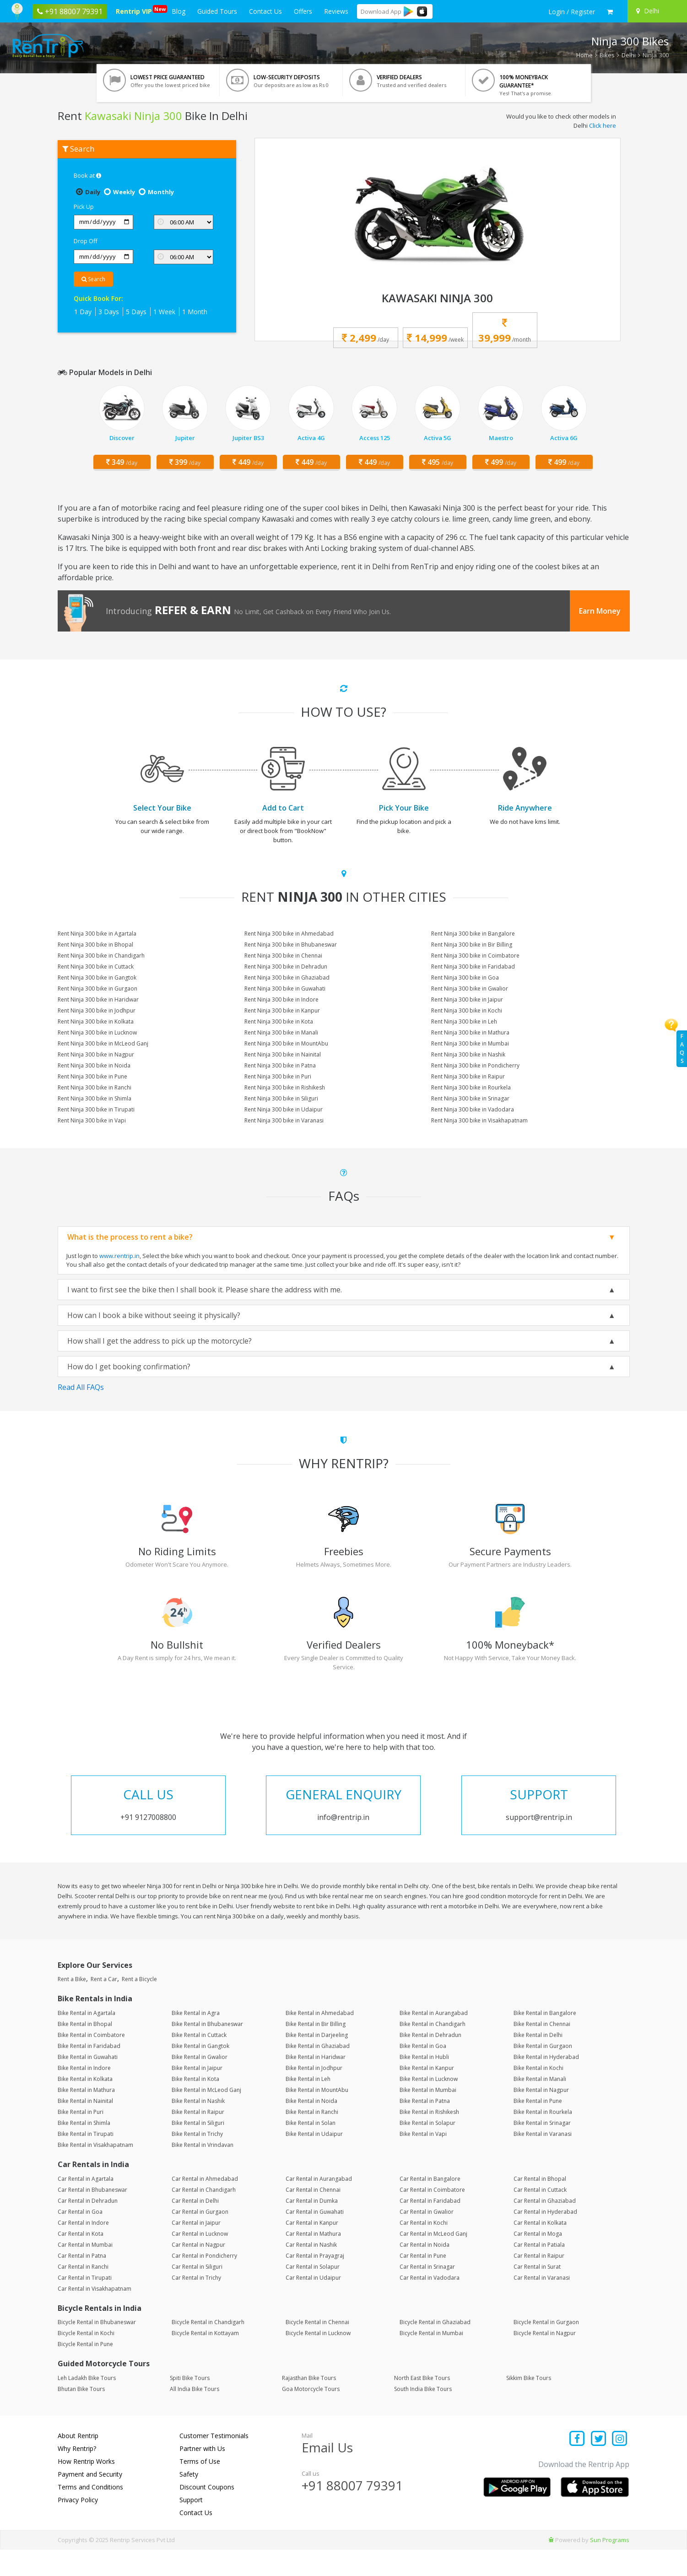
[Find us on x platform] (598, 2466)
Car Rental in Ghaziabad (545, 2227)
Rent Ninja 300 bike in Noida (94, 1065)
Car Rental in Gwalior (427, 2238)
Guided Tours (217, 11)
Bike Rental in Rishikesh (429, 2139)
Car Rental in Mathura (313, 2260)
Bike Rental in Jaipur (197, 2095)
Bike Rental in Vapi (423, 2161)
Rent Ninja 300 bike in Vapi (92, 1120)
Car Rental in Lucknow (200, 2260)
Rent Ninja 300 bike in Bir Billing (471, 944)
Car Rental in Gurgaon (200, 2238)
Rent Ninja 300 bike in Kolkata (96, 1021)
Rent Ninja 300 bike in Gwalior (469, 988)
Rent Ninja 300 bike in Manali (281, 1032)
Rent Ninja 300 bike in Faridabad (473, 966)
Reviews (336, 11)
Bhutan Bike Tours (81, 2415)
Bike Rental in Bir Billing (316, 2051)
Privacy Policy (78, 2526)
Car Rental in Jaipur (196, 2249)
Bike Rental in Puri (80, 2139)
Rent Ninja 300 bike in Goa (465, 977)
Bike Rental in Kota (195, 2106)
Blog (178, 11)
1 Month (194, 311)
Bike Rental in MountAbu (317, 2117)
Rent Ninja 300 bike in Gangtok (97, 977)
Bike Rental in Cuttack (199, 2062)
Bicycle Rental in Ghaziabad (435, 2349)
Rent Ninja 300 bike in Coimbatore (475, 955)
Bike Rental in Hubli (424, 2084)
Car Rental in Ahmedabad (205, 2205)
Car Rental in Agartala (86, 2205)
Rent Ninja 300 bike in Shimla (94, 1098)
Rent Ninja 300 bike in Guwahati (284, 988)
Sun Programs (609, 2566)
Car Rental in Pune (423, 2282)
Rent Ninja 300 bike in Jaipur (467, 999)
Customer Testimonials (214, 2462)
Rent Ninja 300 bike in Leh (464, 1021)
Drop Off (85, 241)
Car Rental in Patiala (539, 2271)
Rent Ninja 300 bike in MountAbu (286, 1043)
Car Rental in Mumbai (85, 2271)
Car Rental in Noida (424, 2271)
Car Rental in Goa (80, 2238)
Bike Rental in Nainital (85, 2128)
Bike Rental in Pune (538, 2128)
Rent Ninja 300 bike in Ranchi (94, 1087)
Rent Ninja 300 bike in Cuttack (96, 966)
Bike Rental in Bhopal (85, 2051)
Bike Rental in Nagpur (541, 2117)
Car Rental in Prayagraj (315, 2282)
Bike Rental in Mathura (86, 2117)
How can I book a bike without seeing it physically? (153, 1315)
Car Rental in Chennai (313, 2216)
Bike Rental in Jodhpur (314, 2095)
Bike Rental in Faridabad (89, 2073)
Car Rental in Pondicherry (204, 2282)
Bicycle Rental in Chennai (317, 2349)
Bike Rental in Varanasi (543, 2161)
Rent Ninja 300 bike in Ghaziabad (287, 977)
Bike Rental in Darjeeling (317, 2062)
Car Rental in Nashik (311, 2271)
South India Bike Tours (423, 2415)
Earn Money (600, 611)
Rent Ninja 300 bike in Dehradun (285, 966)
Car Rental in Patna (82, 2282)
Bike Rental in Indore (84, 2095)
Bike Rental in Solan (310, 2150)
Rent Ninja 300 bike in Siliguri (281, 1098)
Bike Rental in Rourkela (543, 2139)
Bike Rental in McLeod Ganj (206, 2117)
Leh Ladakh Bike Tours (87, 2404)
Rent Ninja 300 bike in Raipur (468, 1076)
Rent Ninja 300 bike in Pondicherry (475, 1065)
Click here (602, 125)
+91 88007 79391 (352, 2512)
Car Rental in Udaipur (313, 2304)
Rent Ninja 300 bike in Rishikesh (284, 1087)
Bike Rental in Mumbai (428, 2117)
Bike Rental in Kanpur (427, 2095)
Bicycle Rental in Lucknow (318, 2360)
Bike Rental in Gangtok (200, 2073)
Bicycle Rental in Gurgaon (546, 2349)
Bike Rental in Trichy (197, 2161)
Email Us (327, 2474)
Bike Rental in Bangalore (545, 2040)
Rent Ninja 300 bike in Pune (92, 1076)
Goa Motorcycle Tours (311, 2415)
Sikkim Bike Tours (528, 2404)
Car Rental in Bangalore (430, 2205)
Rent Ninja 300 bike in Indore (281, 999)
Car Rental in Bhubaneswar (92, 2216)
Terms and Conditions (90, 2513)
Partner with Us (202, 2475)
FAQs (682, 1048)
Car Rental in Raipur (539, 2282)
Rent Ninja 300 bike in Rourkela (471, 1087)
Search (93, 279)
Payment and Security (90, 2500)
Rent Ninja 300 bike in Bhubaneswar (290, 944)
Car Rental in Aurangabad (319, 2205)
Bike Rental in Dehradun (430, 2062)
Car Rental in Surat (537, 2293)
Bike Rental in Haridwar (316, 2084)
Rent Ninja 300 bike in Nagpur (96, 1054)
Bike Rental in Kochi (538, 2095)
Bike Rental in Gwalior (199, 2084)
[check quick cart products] (610, 11)
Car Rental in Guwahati (315, 2238)
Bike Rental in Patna (425, 2128)
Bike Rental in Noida (311, 2128)
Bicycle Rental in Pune (85, 2371)
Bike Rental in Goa (423, 2073)
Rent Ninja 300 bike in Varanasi (284, 1120)
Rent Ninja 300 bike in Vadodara (472, 1109)
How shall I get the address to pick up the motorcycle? (159, 1341)
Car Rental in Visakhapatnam (94, 2315)
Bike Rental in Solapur (427, 2150)
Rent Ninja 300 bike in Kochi (466, 1010)
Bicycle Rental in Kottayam (205, 2360)
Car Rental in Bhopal (540, 2205)
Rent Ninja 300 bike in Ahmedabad (289, 933)
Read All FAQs (81, 1387)
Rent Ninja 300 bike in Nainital (282, 1054)
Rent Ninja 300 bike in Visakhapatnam (479, 1120)
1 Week (164, 311)
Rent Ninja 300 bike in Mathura (470, 1032)
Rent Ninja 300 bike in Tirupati (96, 1109)
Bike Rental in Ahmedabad (320, 2040)
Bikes (607, 55)
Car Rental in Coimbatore (432, 2216)
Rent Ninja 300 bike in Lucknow (97, 1032)
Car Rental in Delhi (195, 2227)
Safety (188, 2500)
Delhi (629, 55)
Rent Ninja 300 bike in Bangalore (473, 933)
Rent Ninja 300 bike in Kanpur (282, 1010)
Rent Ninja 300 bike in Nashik (468, 1054)
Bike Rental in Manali (540, 2106)
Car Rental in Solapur (313, 2293)
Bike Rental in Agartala (86, 2040)
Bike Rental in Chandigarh (432, 2051)
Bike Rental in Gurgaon (543, 2073)
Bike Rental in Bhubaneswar (207, 2051)
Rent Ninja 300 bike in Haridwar (98, 999)
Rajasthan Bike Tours (309, 2404)
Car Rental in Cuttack (540, 2216)
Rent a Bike (72, 2006)
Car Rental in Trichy (196, 2304)
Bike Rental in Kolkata (85, 2106)
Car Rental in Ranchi (83, 2293)
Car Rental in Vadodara (430, 2304)
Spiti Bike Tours (190, 2404)
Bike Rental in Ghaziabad (318, 2073)
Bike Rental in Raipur (198, 2139)
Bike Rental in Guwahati (88, 2084)
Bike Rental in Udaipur (314, 2161)
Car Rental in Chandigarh (204, 2216)
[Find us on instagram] (620, 2466)
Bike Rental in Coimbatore (91, 2062)
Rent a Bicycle (139, 2006)
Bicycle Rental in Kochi (86, 2360)
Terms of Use (199, 2487)
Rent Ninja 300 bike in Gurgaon (97, 988)
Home (584, 55)
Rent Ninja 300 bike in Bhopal (95, 944)
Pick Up (84, 206)
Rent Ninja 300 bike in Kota (278, 1021)
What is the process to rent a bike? (130, 1237)
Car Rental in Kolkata (540, 2249)
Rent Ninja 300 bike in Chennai (283, 955)
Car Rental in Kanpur (312, 2249)
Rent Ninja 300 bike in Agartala (97, 933)
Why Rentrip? (77, 2475)
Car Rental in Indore (83, 2249)
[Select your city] (656, 11)
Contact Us (265, 11)
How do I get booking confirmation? (128, 1367)
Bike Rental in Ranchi (312, 2139)
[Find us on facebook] (577, 2466)
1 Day (83, 311)
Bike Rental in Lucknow (429, 2106)
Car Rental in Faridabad (430, 2227)
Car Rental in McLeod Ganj (433, 2260)
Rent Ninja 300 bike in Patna (280, 1065)
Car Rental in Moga (538, 2260)
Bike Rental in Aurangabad (434, 2040)
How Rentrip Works (86, 2487)
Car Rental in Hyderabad (545, 2238)
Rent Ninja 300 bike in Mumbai (470, 1043)
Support (191, 2526)
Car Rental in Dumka (312, 2227)
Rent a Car (104, 2006)
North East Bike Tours (422, 2404)
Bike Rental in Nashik (198, 2128)
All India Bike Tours (194, 2415)
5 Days (136, 311)
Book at (87, 175)
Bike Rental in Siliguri (198, 2150)
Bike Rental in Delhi (538, 2062)
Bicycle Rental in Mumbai (431, 2360)
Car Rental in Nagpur (198, 2271)
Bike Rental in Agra (196, 2040)
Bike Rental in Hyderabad (546, 2084)
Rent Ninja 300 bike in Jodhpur (96, 1010)
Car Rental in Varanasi (542, 2304)
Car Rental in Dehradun (88, 2227)
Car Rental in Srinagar (427, 2293)
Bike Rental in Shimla (84, 2150)
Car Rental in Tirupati (85, 2304)
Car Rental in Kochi (424, 2249)
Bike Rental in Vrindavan (202, 2172)
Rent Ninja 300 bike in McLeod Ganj (103, 1043)
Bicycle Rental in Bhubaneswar (97, 2349)
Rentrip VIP (135, 10)
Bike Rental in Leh (308, 2106)
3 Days (108, 311)
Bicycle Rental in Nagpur (545, 2360)
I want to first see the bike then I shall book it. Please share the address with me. (204, 1290)
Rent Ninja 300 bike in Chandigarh (101, 955)
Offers (303, 11)
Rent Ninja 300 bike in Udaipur (283, 1109)
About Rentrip (78, 2462)
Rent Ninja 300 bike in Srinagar (470, 1098)
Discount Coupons (206, 2513)
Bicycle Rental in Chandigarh (208, 2349)
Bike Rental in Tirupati (86, 2161)
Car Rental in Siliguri (197, 2293)
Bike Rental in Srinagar (542, 2150)
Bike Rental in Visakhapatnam (95, 2172)
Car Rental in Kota (80, 2260)
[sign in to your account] (571, 11)
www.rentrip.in (119, 1256)
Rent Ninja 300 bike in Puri (277, 1076)
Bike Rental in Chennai (542, 2051)
